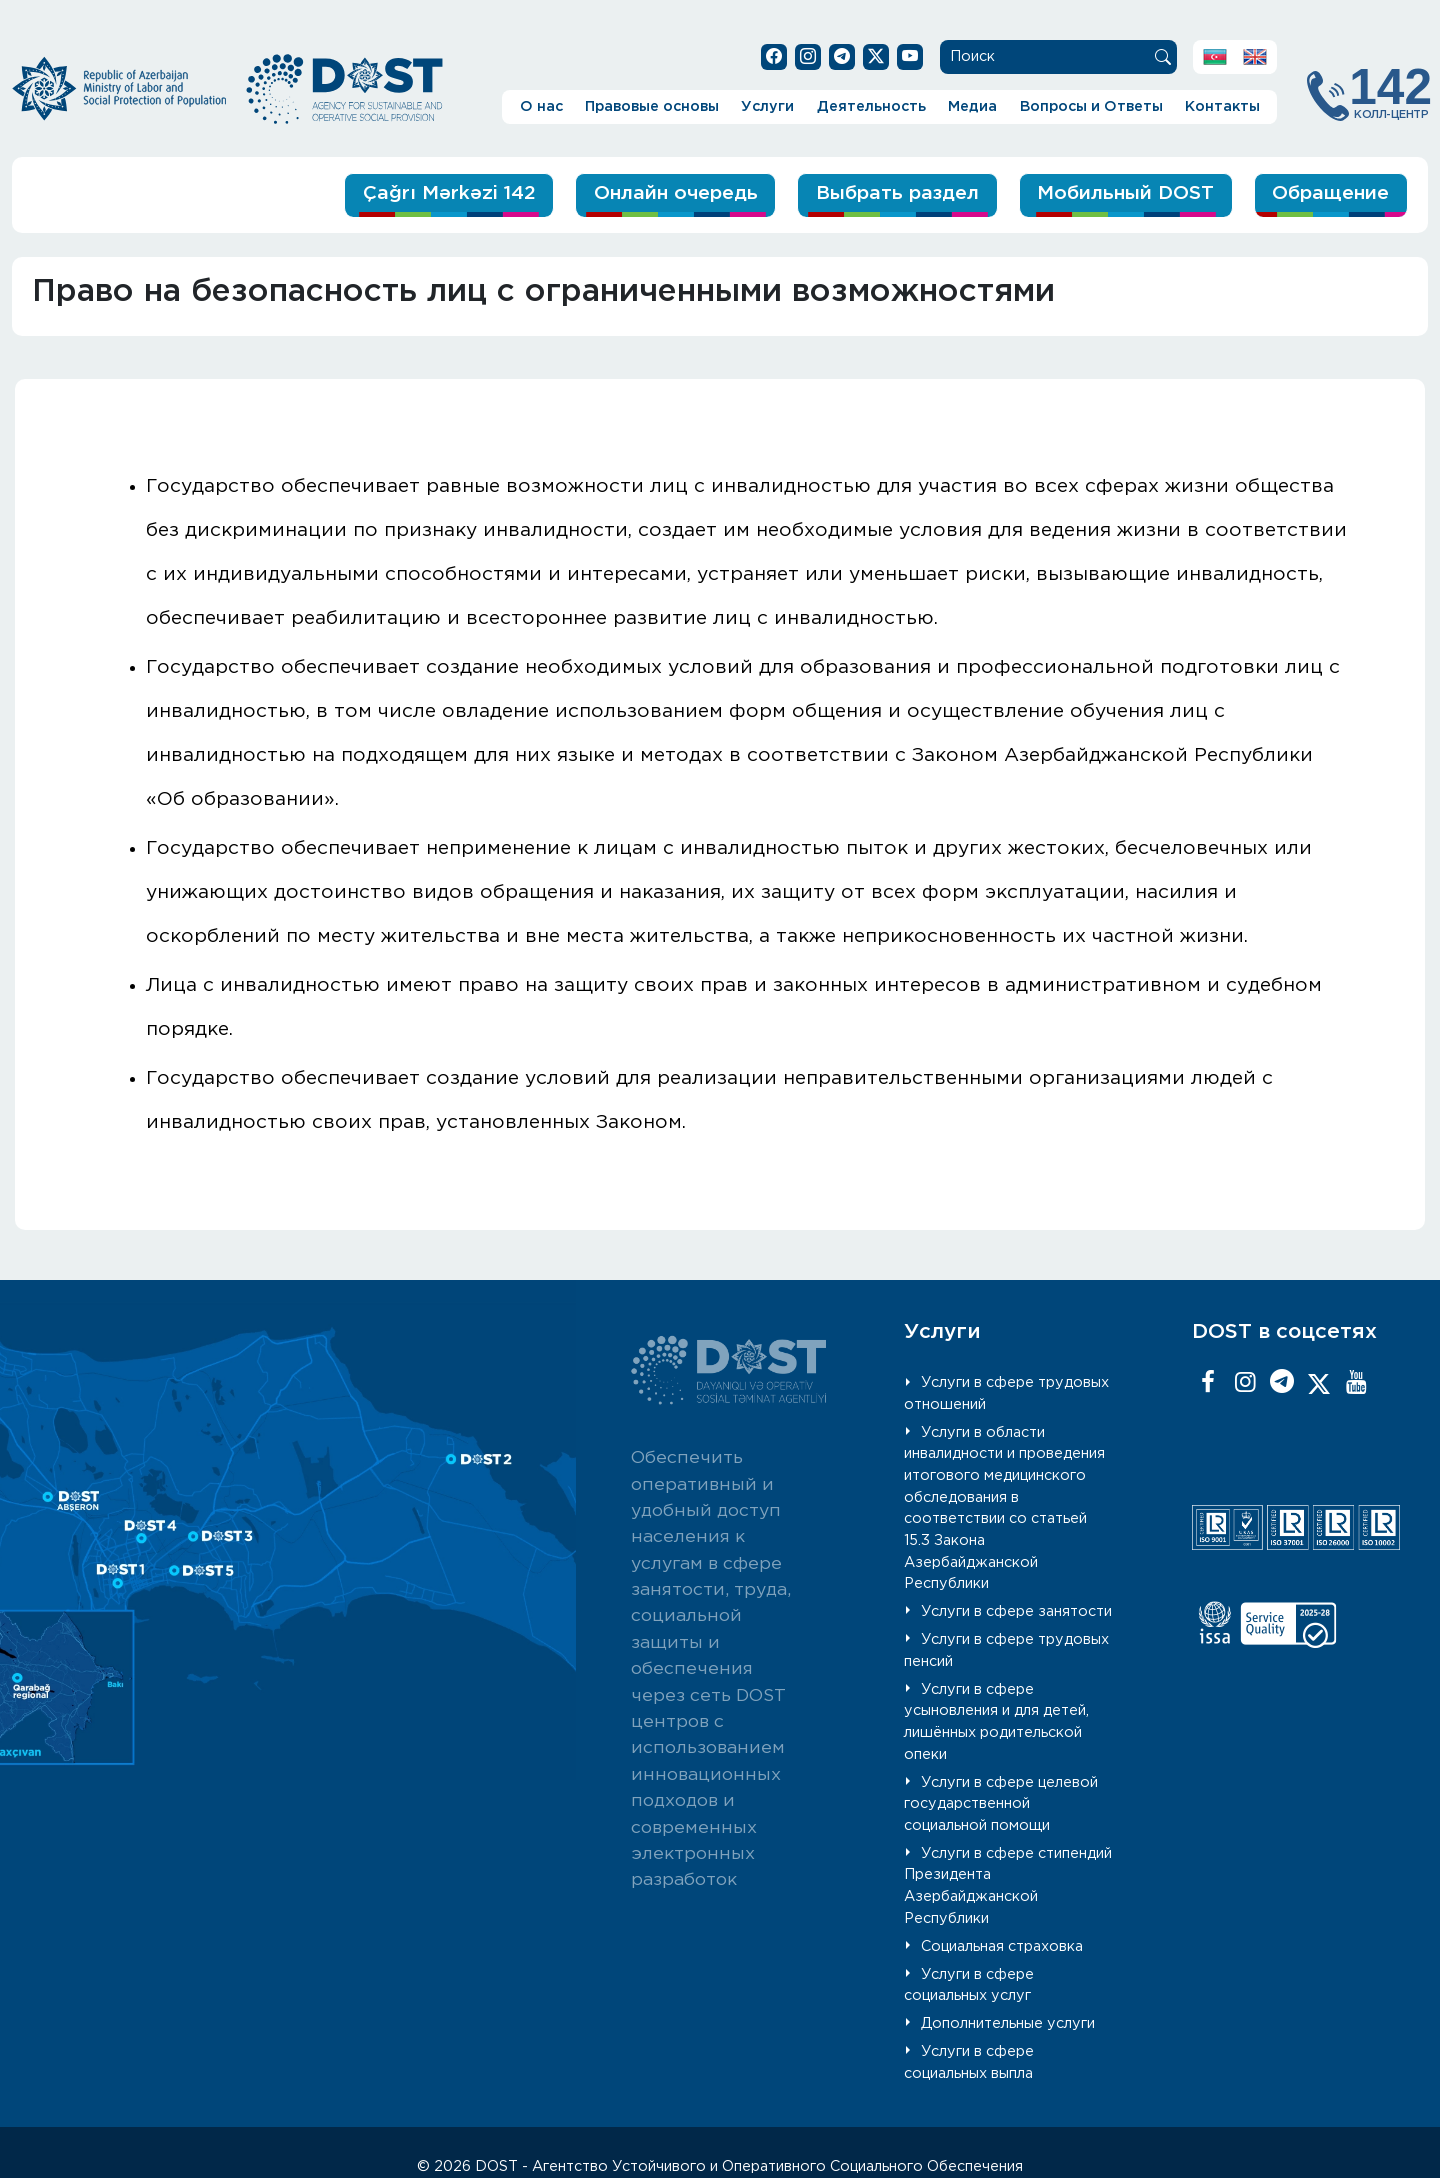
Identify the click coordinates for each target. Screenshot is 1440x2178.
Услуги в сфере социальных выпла (969, 2062)
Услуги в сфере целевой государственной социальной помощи (1001, 1804)
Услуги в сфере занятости (1016, 1611)
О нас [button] (541, 106)
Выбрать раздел (897, 193)
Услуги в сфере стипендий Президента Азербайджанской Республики (1008, 1886)
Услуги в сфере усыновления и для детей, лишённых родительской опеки (996, 1722)
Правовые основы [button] (652, 106)
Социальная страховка (1002, 1946)
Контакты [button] (1222, 106)
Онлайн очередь (676, 193)
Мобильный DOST (1125, 193)
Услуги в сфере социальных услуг (969, 1985)
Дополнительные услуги (1008, 2023)
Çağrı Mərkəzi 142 (449, 193)
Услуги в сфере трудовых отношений (1006, 1393)
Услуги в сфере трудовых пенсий (1006, 1650)
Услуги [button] (767, 106)
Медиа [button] (972, 106)
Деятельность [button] (871, 106)
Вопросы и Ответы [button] (1091, 106)
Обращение (1330, 193)
